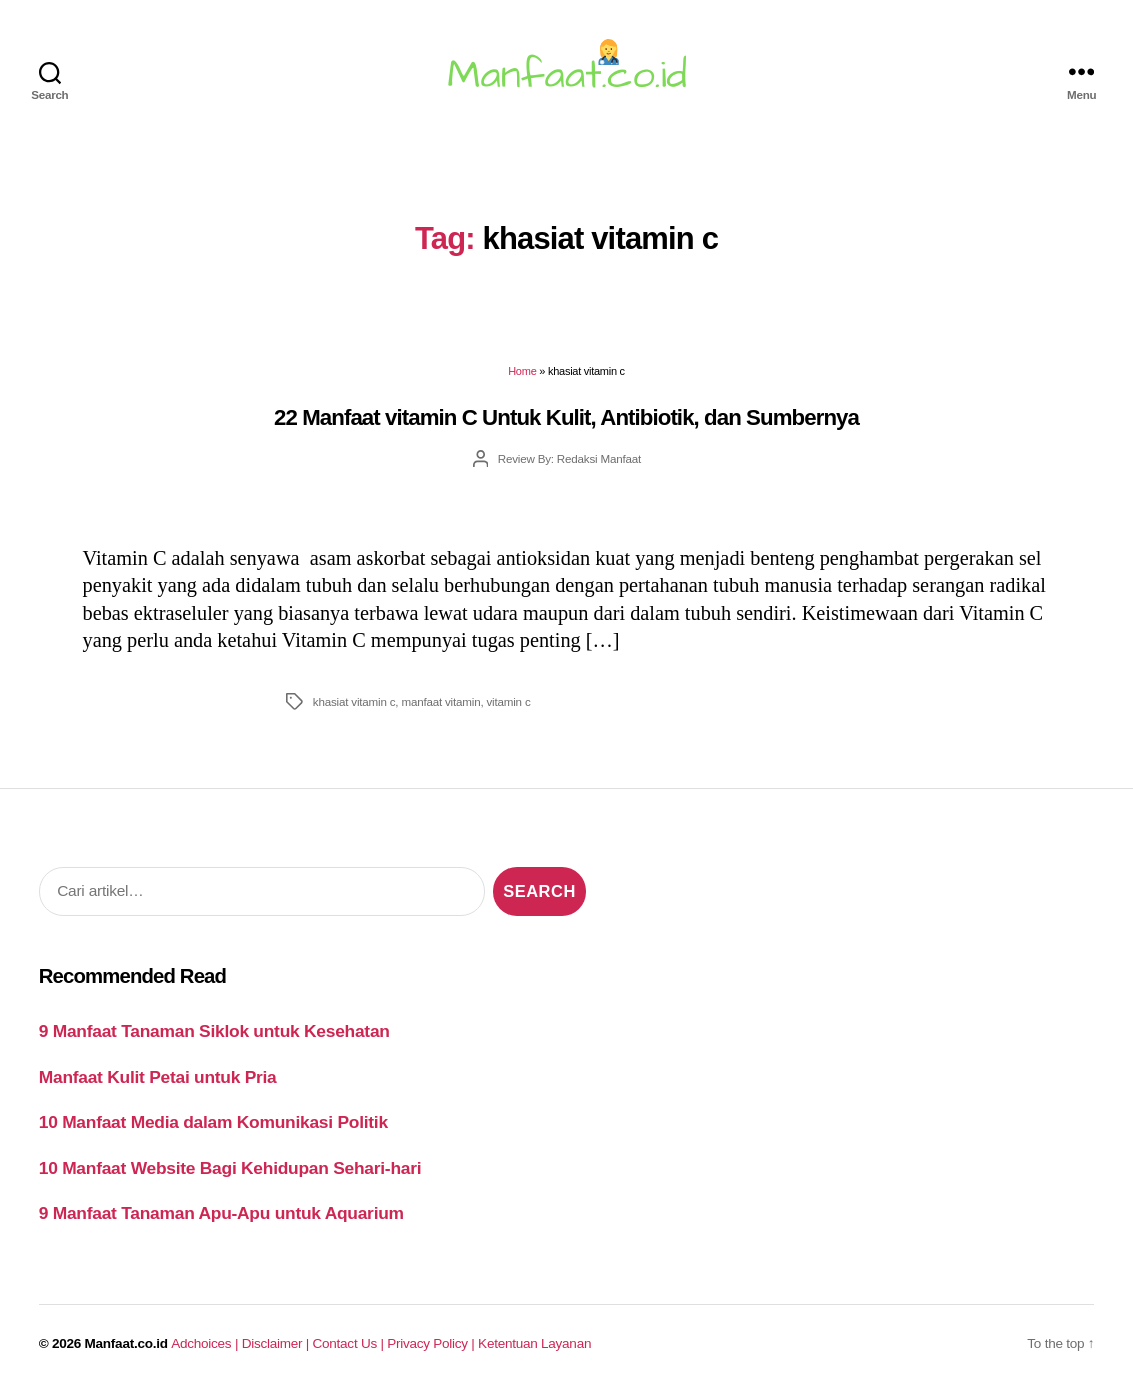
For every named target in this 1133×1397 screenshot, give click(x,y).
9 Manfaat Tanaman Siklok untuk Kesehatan (214, 1031)
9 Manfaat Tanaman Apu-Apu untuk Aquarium (221, 1213)
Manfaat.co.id (126, 1343)
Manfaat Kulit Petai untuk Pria (158, 1077)
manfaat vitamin (440, 701)
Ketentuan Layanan (534, 1343)
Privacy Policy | (432, 1343)
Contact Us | (350, 1343)
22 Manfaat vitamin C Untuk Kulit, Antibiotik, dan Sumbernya (566, 417)
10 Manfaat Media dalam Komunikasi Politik (213, 1122)
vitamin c (508, 701)
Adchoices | (206, 1343)
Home (522, 371)
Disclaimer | (277, 1343)
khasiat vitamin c (354, 701)
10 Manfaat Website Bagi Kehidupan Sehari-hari (230, 1168)
